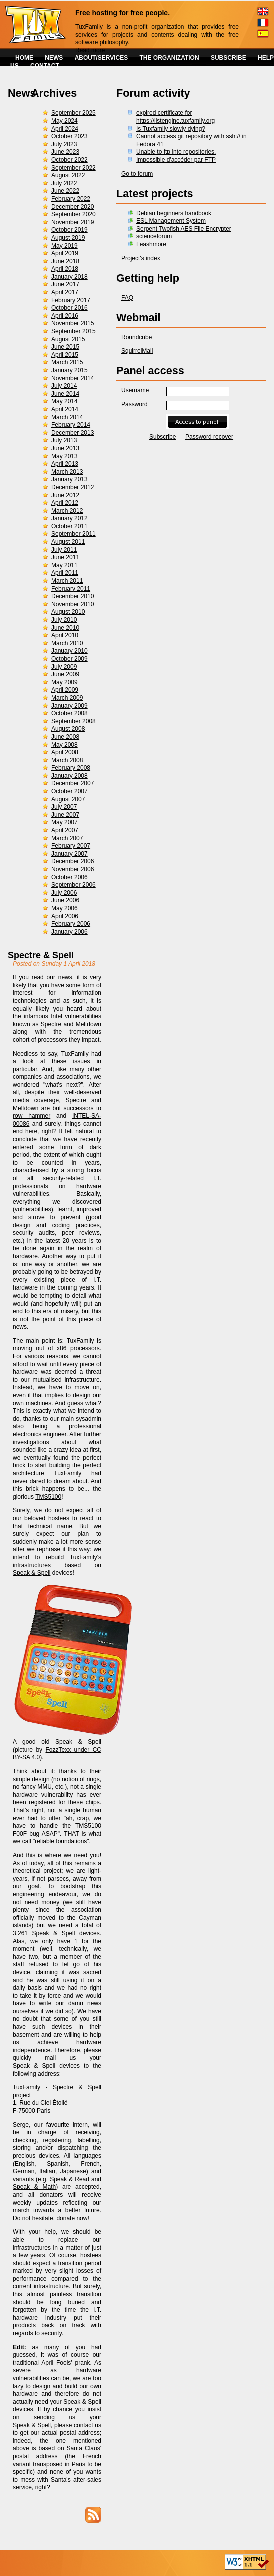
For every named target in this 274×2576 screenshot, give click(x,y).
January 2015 (69, 370)
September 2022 (73, 167)
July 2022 (64, 183)
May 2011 (64, 565)
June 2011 (65, 557)
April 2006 (64, 916)
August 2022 (68, 175)
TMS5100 (48, 1496)
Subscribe (162, 436)
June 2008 (65, 736)
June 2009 (65, 674)
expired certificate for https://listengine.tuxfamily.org (175, 116)
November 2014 (72, 378)
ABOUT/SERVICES (101, 57)
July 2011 (64, 549)
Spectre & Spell (41, 955)
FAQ (127, 297)
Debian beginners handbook (173, 213)
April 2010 (64, 635)
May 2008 (64, 744)
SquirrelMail (137, 350)
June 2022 (65, 190)
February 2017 (70, 300)
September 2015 (73, 331)
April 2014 (64, 409)
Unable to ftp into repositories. (176, 151)
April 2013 (64, 463)
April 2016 (64, 315)
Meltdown (88, 1024)
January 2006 (69, 931)
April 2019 (64, 253)
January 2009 (69, 705)
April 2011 (64, 572)
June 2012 (65, 495)
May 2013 (64, 456)
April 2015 (64, 354)
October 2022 (69, 159)
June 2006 (65, 900)
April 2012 (64, 502)
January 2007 (69, 853)
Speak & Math (34, 2186)
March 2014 (67, 417)
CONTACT (44, 65)
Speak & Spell (31, 1572)
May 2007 (64, 822)
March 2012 (67, 510)
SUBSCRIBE (228, 57)
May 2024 (64, 120)
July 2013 (64, 440)
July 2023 (64, 144)
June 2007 (65, 814)
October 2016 (69, 307)
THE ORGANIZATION (169, 57)
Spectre (51, 1024)
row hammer (31, 1115)
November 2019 (72, 222)
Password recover (209, 436)
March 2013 (67, 471)
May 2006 (64, 908)
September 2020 (73, 214)
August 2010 (68, 611)
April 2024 (64, 128)
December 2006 (72, 861)
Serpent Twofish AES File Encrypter (183, 228)
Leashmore (151, 244)
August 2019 (68, 237)
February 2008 (70, 767)
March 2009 (67, 697)
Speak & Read (69, 2179)
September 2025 (73, 112)
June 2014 (65, 393)
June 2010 (65, 627)
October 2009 (69, 658)
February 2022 (70, 198)
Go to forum (137, 173)
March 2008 (67, 760)
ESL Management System (171, 220)
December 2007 (72, 783)
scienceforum (154, 236)
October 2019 (69, 229)
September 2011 (73, 533)
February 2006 (70, 923)
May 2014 (64, 401)
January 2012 (69, 518)
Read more (90, 50)
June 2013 (65, 448)
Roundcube (136, 337)
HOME (24, 57)
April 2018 (64, 268)
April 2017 (64, 292)
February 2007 (70, 845)
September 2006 (73, 884)
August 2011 (68, 541)
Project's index (140, 258)
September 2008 (73, 721)
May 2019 (64, 245)
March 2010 (67, 643)
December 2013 (72, 432)
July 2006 (64, 892)
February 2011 (70, 588)
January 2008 (69, 775)
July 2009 (64, 666)
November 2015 (72, 323)
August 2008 (68, 728)
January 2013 (69, 479)
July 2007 (64, 806)
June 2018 (65, 261)
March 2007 (67, 838)
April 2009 (64, 689)
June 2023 (65, 151)
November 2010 (72, 604)
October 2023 (69, 136)
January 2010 (69, 650)
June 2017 (65, 284)
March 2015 (67, 362)
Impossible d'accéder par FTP (176, 159)
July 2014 (64, 385)
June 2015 (65, 346)
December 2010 (72, 596)
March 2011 (67, 580)
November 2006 (72, 869)
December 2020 (72, 206)
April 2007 (64, 830)
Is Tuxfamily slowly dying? (170, 128)
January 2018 (69, 276)
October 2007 (69, 791)
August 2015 (68, 339)
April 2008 (64, 752)
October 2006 (69, 877)
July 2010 (64, 619)
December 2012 (72, 487)
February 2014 (70, 424)
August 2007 (68, 799)
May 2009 (64, 682)
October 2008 (69, 713)
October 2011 (69, 526)
